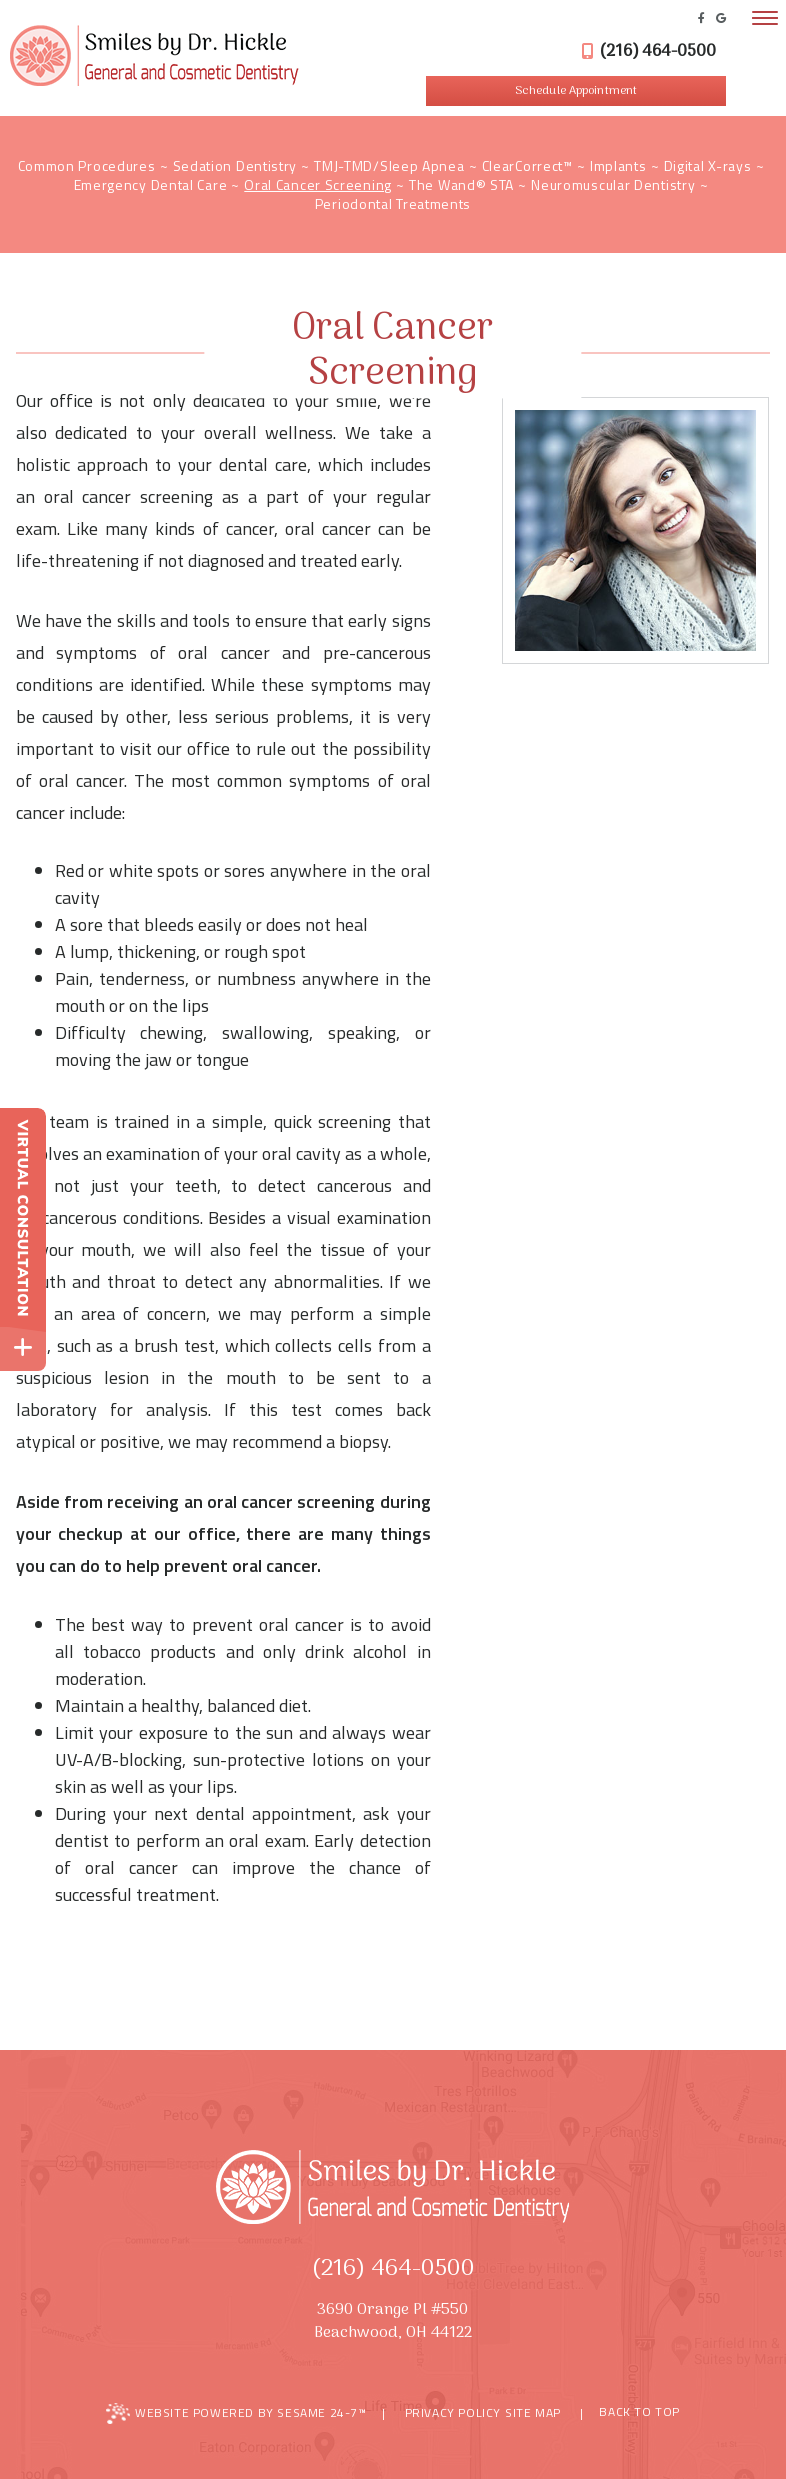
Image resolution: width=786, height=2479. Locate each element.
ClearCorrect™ (527, 165)
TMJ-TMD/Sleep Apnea (389, 165)
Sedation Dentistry (235, 165)
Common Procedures (87, 165)
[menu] (765, 18)
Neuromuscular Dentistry (613, 184)
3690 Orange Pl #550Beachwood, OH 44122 (393, 2322)
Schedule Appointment (576, 91)
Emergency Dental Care (151, 184)
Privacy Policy (453, 2412)
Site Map (533, 2412)
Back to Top (630, 2413)
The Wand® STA (461, 184)
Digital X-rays (708, 165)
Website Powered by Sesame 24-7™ (236, 2413)
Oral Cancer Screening (318, 184)
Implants (618, 165)
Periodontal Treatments (393, 203)
